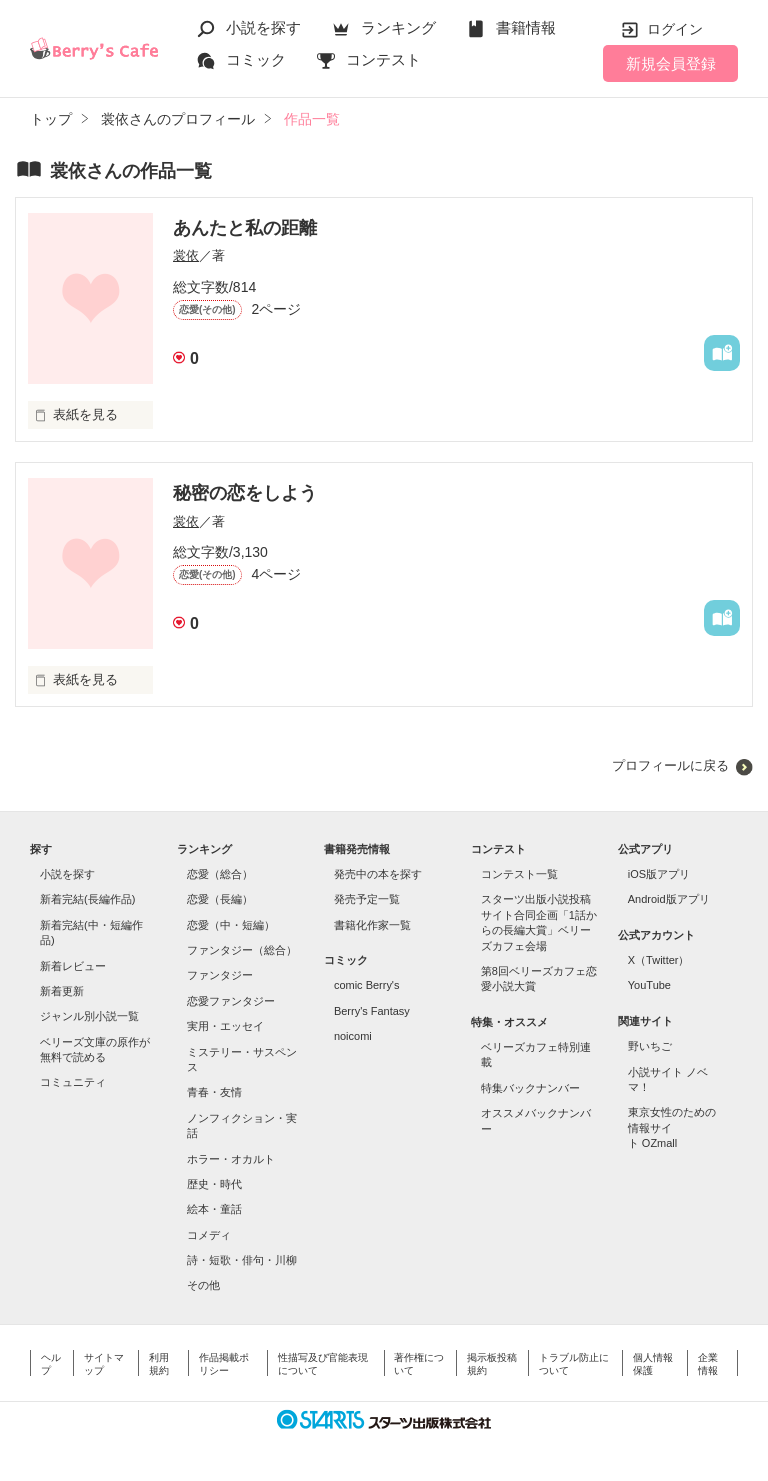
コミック (256, 59)
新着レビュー (73, 966)
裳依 (186, 255)
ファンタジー (220, 975)
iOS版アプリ (659, 874)
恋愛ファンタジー (231, 1001)
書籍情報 (526, 27)
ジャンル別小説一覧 (89, 1016)
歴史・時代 (214, 1184)
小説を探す (263, 27)
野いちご (650, 1046)
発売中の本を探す (378, 874)
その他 (203, 1285)
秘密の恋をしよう (245, 493)
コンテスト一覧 (519, 874)
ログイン (675, 29)
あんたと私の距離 (245, 228)
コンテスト (383, 59)
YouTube (649, 985)
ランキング (398, 27)
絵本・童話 (214, 1209)
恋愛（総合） (220, 874)
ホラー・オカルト (231, 1159)
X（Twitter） (659, 960)
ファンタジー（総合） (242, 950)
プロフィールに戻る (670, 765)
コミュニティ (73, 1082)
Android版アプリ (669, 899)
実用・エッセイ (225, 1026)
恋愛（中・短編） (231, 925)
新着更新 (62, 991)
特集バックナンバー (530, 1088)
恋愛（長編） (220, 899)
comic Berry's (367, 985)
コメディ (209, 1235)
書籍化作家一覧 (372, 925)
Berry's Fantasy (372, 1011)
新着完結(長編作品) (87, 899)
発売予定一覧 (367, 899)
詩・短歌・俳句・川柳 (242, 1260)
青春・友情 (214, 1092)
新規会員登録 (671, 63)
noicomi (353, 1036)
